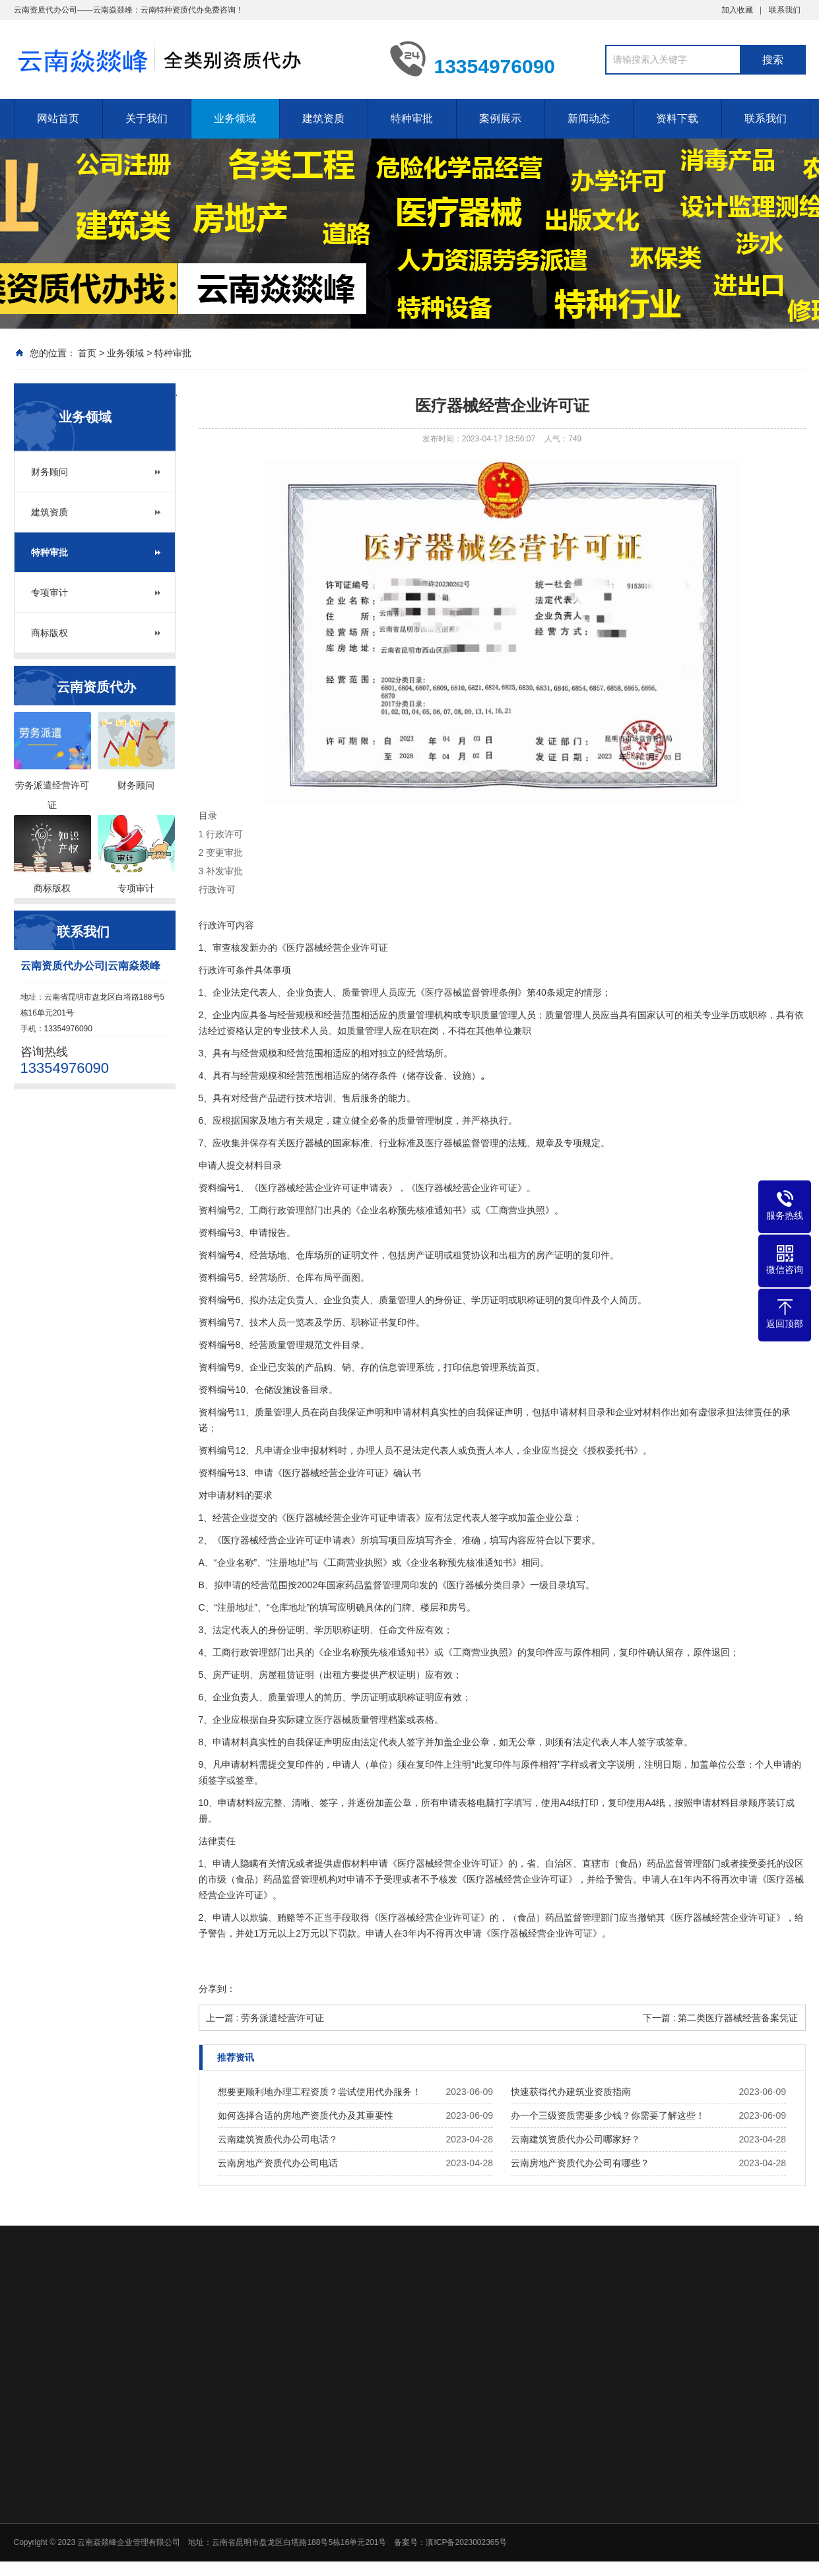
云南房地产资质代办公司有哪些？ (580, 2163)
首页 (87, 353)
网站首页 (58, 118)
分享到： (217, 1988)
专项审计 (49, 592)
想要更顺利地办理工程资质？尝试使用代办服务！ (319, 2091)
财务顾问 (49, 472)
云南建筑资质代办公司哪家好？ (575, 2139)
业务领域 (235, 118)
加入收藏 (737, 10)
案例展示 (500, 118)
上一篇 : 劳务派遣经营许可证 (265, 2017)
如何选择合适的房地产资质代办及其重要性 (305, 2115)
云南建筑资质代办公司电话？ (278, 2139)
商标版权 (49, 633)
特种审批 (412, 118)
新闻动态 (589, 118)
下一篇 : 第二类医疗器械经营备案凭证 (721, 2017)
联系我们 (785, 10)
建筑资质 (323, 118)
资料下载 (677, 118)
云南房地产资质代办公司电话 (278, 2163)
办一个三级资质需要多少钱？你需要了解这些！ (608, 2115)
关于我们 (146, 118)
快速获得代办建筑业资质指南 (571, 2091)
